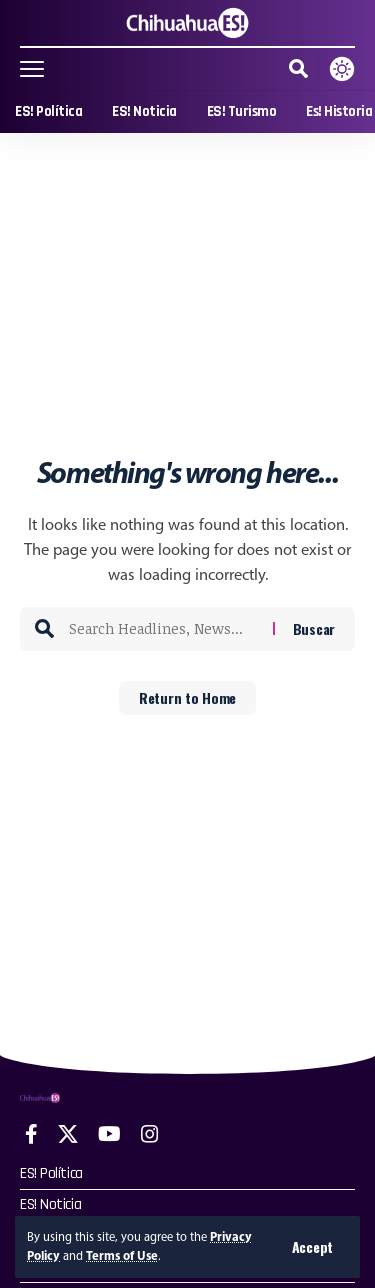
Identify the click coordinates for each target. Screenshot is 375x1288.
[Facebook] (31, 1134)
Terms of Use (122, 1255)
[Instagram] (150, 1134)
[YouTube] (109, 1134)
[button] (312, 1247)
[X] (68, 1134)
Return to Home (187, 697)
